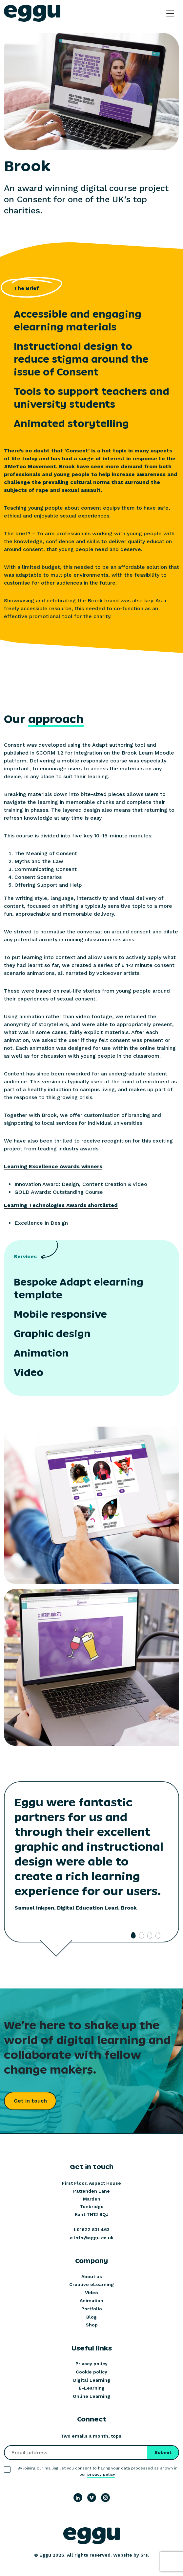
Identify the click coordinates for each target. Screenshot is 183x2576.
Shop (92, 2324)
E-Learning (92, 2388)
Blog (91, 2317)
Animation (91, 2300)
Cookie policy (91, 2371)
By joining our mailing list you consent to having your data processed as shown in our (97, 2472)
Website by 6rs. (131, 2555)
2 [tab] (141, 1935)
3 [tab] (149, 1935)
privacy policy (101, 2474)
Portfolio (91, 2308)
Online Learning (91, 2396)
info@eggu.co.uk (93, 2237)
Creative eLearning (91, 2284)
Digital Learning (91, 2380)
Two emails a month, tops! (92, 2436)
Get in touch (30, 2101)
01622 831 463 (93, 2229)
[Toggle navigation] (170, 13)
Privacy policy (91, 2363)
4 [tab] (157, 1935)
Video (91, 2292)
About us (91, 2276)
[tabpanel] (91, 1863)
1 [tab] (133, 1935)
